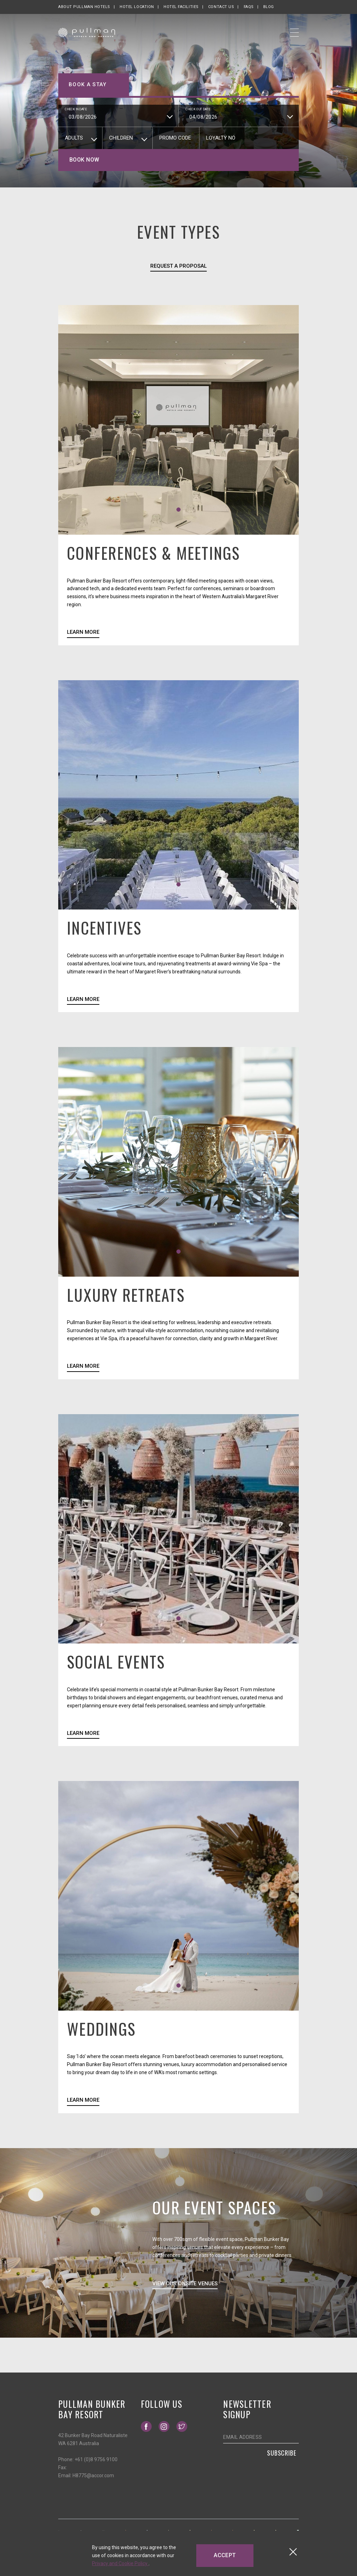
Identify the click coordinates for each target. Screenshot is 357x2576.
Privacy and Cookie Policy (120, 2563)
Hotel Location (137, 7)
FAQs (249, 7)
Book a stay (88, 84)
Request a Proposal (178, 266)
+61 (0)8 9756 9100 (96, 2459)
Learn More (83, 632)
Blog (268, 7)
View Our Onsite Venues (185, 2283)
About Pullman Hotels (84, 7)
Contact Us (221, 7)
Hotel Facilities (181, 7)
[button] (178, 509)
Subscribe (281, 2452)
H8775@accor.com (93, 2475)
